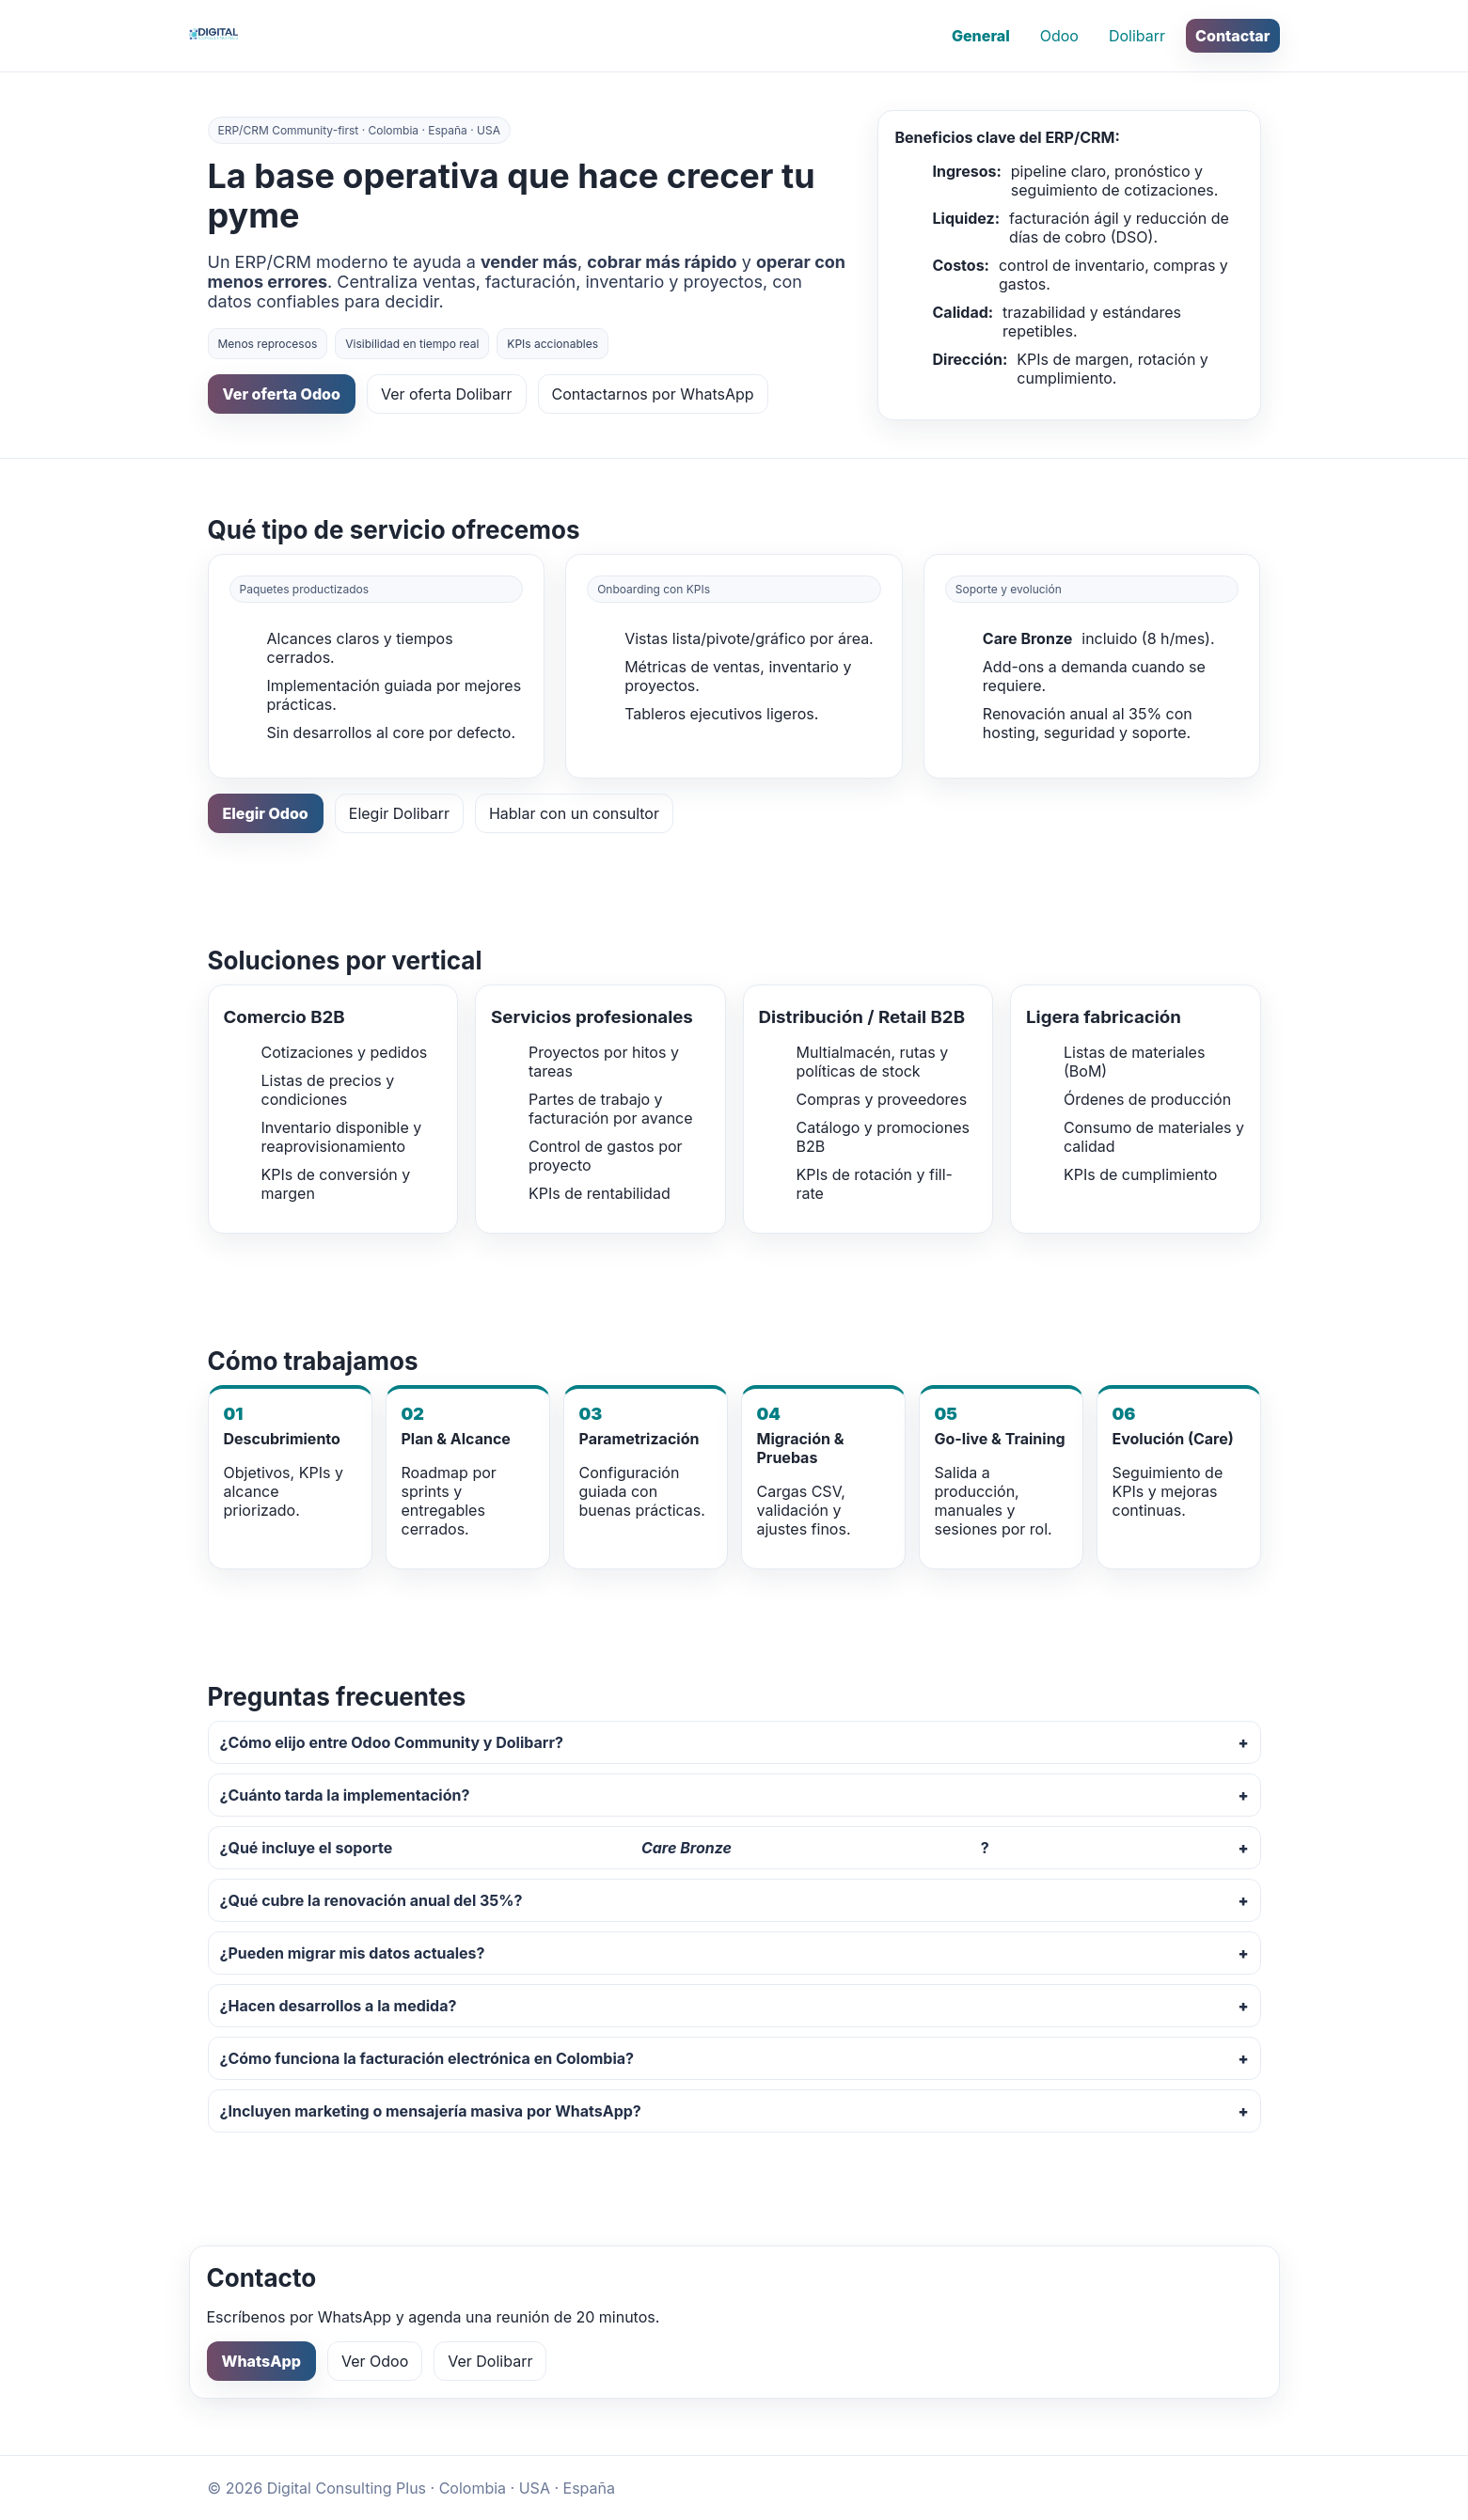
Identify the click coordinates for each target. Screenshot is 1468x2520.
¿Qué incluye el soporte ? (604, 1847)
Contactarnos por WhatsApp (653, 394)
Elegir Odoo (265, 813)
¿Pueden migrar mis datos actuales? (352, 1953)
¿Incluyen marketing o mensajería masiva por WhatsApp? (430, 2111)
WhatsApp (261, 2361)
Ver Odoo (374, 2361)
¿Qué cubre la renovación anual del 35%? (371, 1900)
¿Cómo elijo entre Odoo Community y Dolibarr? (391, 1742)
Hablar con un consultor (574, 813)
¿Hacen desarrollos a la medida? (338, 2005)
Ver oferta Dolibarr (447, 394)
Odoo (1059, 35)
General (981, 35)
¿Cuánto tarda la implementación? (345, 1795)
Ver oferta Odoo (281, 394)
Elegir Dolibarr (399, 813)
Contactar (1232, 35)
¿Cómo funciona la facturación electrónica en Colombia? (427, 2058)
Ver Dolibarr (490, 2361)
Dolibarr (1137, 35)
